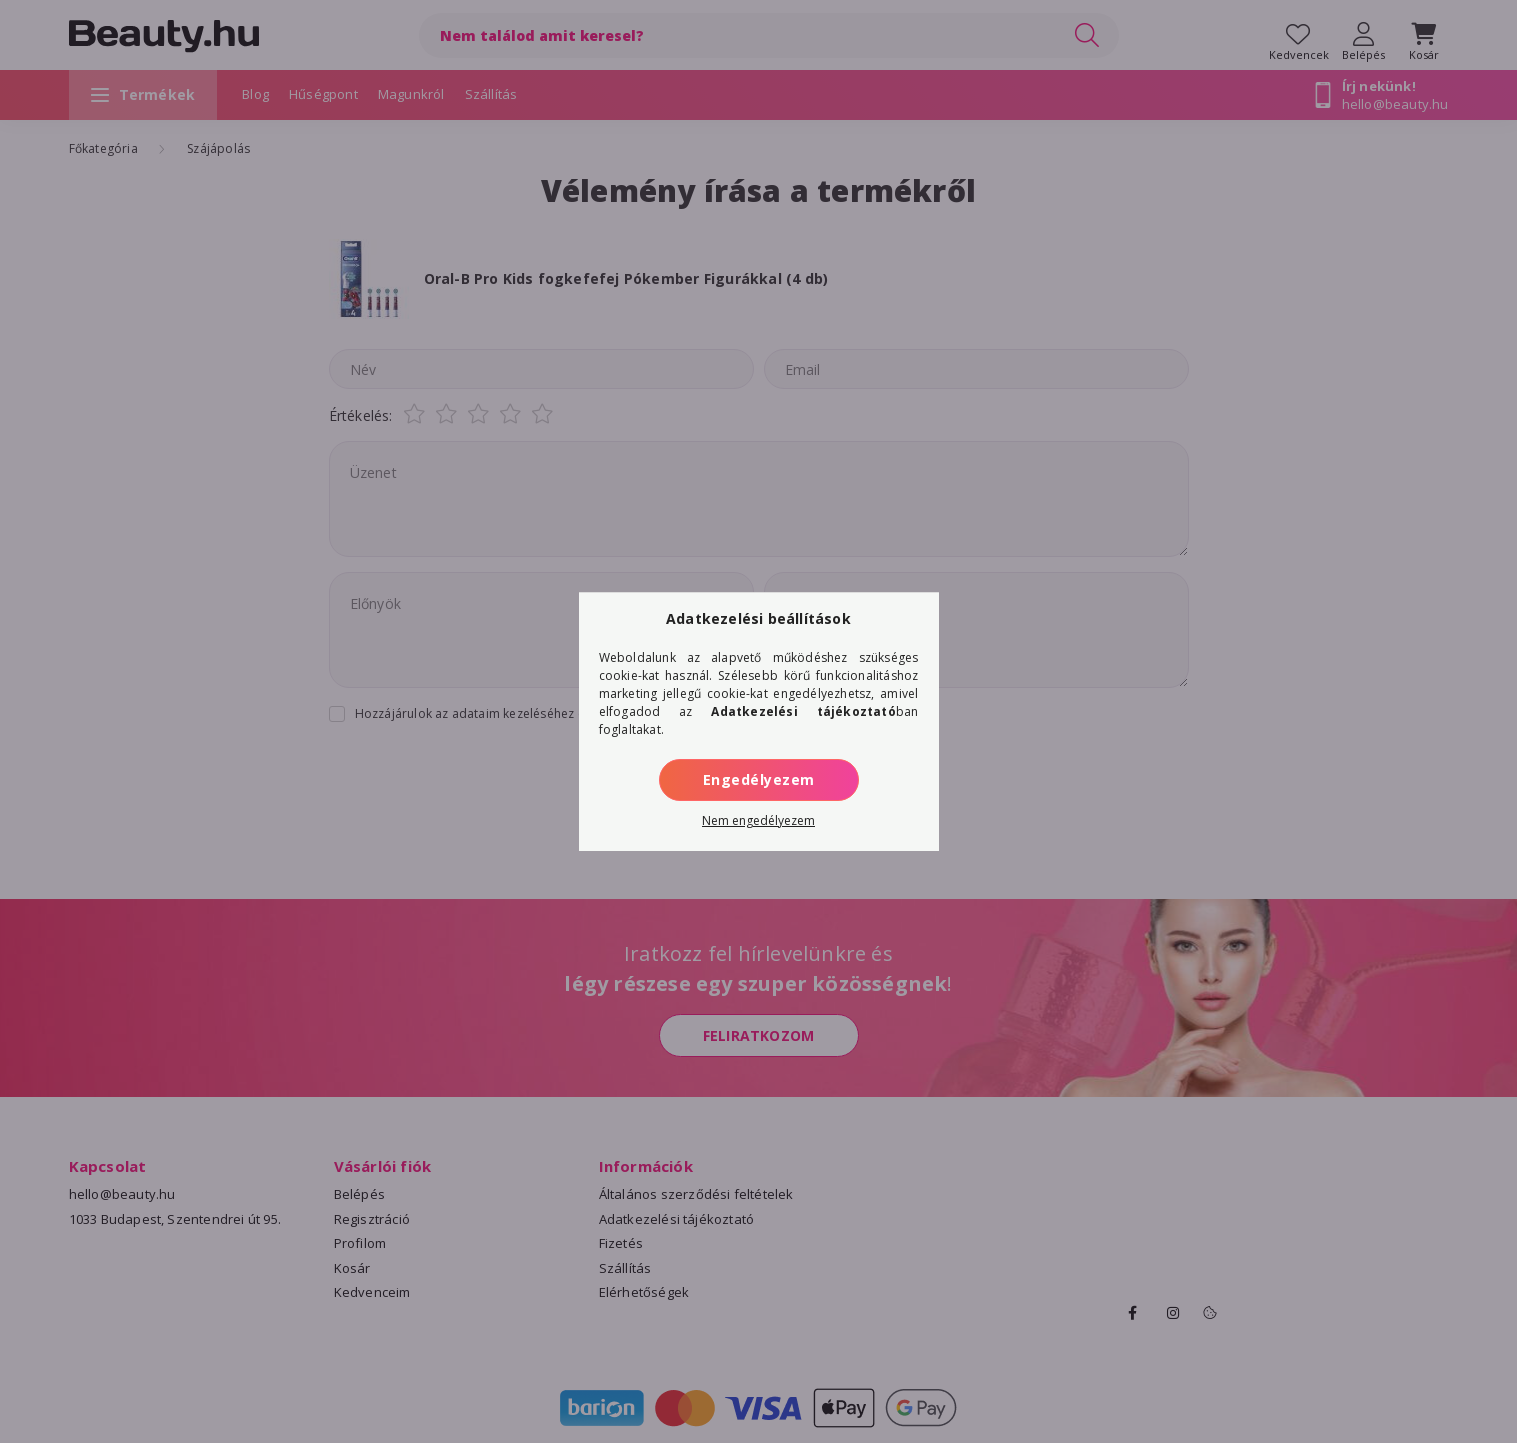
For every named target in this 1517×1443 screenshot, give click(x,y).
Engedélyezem (759, 779)
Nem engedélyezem (758, 820)
